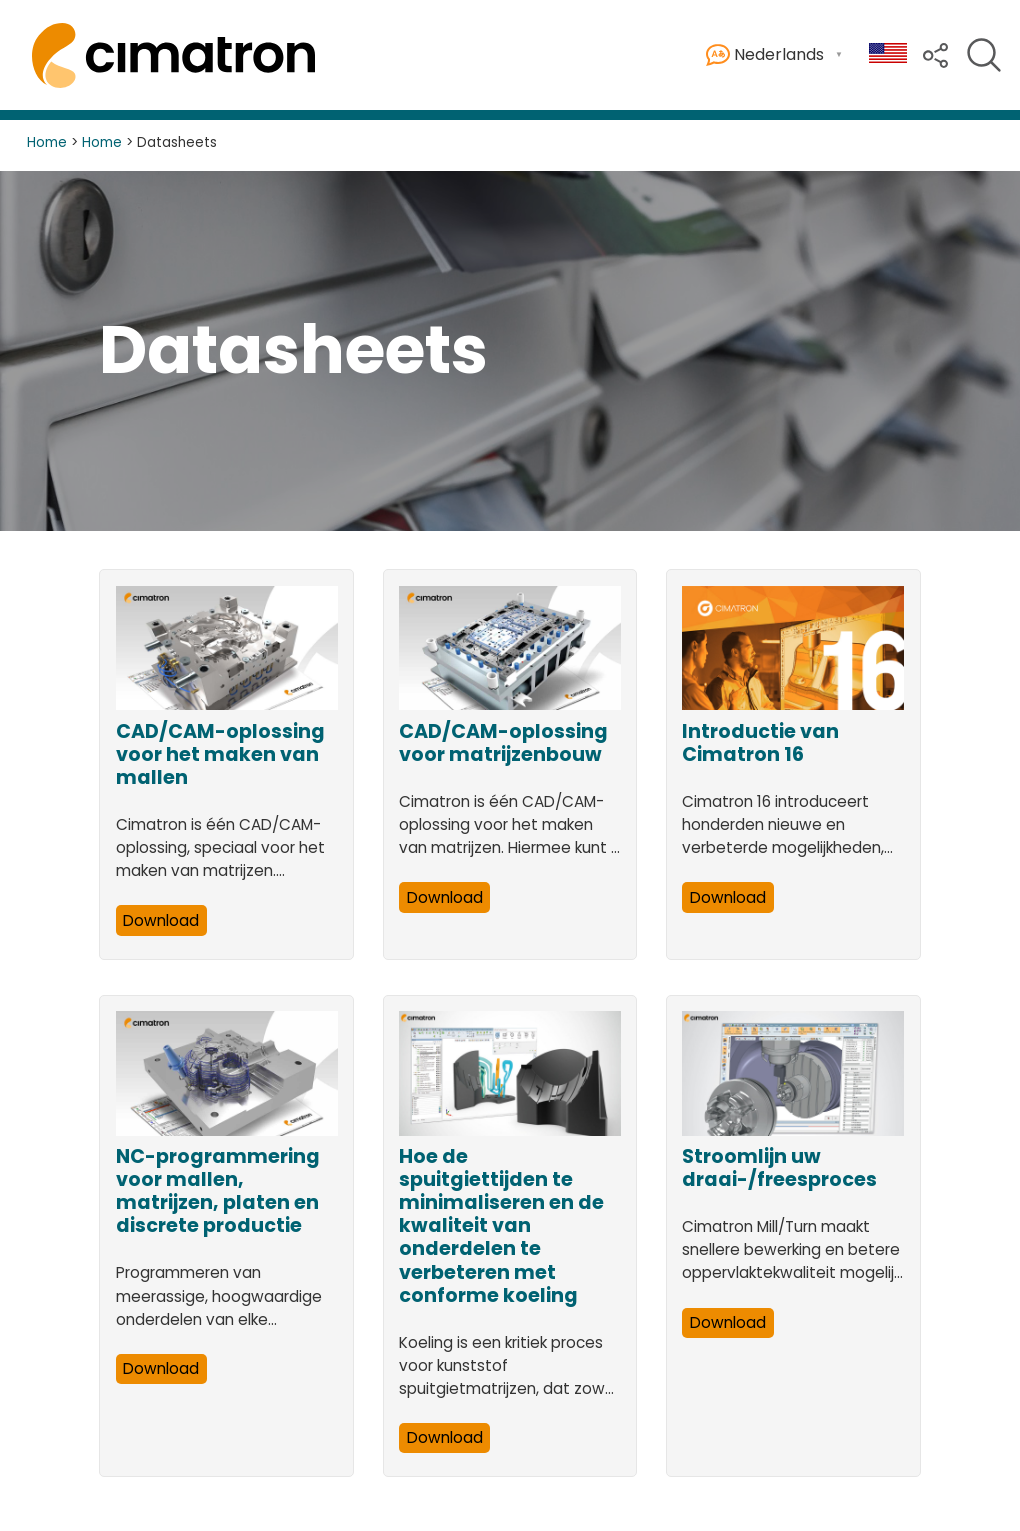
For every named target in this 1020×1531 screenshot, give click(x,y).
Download (161, 920)
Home (47, 142)
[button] (935, 53)
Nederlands (765, 55)
